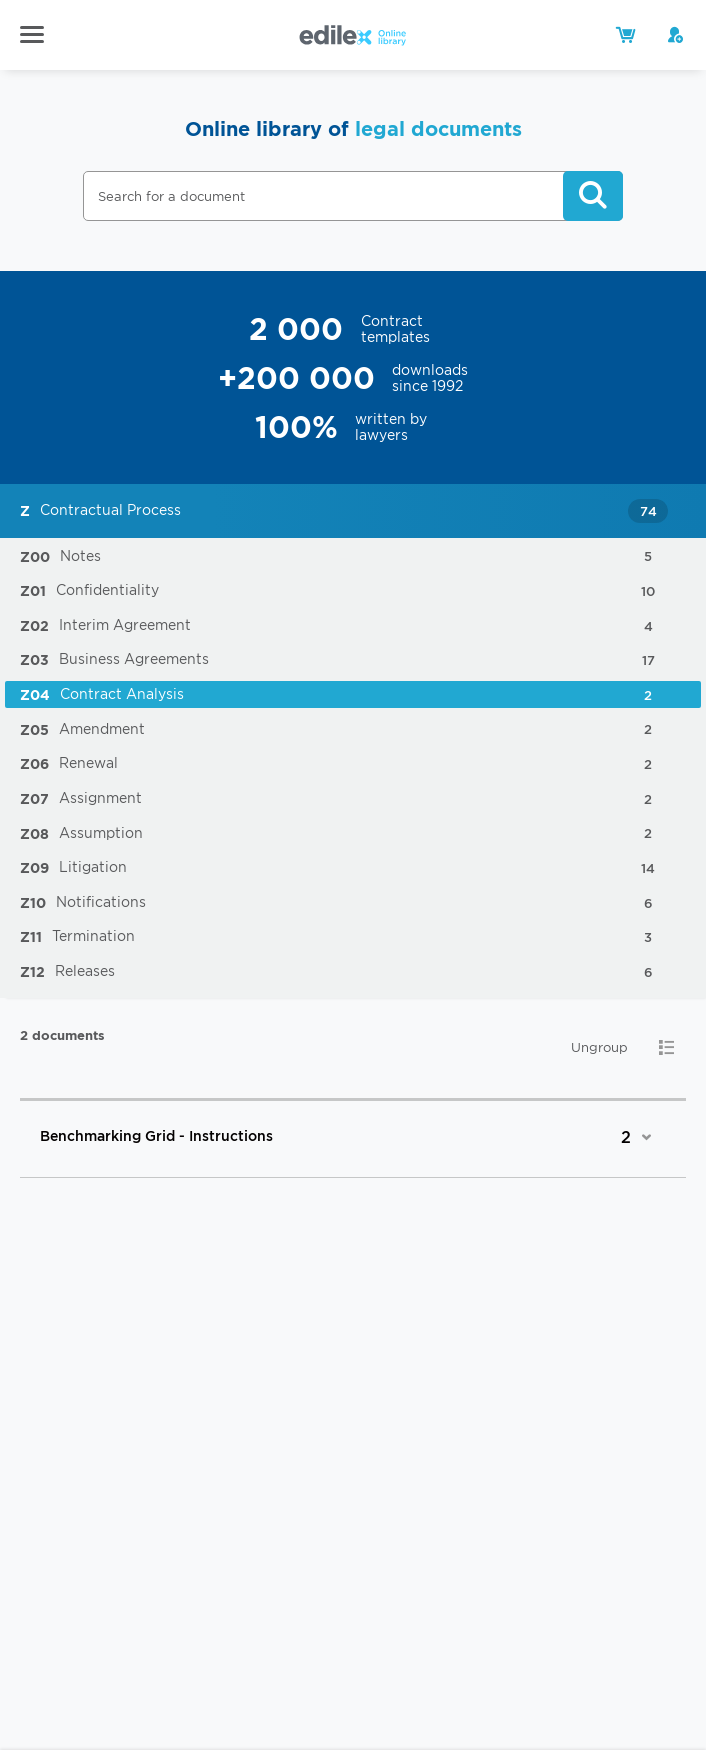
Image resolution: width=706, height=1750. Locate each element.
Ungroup (599, 1047)
